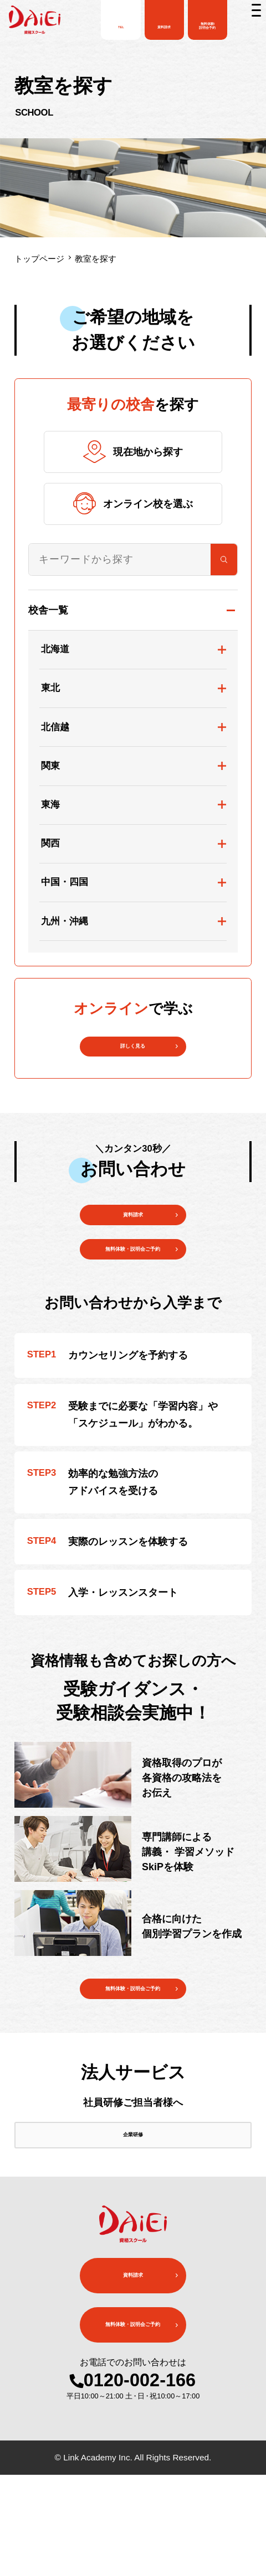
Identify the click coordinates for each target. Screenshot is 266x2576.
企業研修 (133, 2224)
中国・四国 (64, 882)
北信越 (55, 727)
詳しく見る (133, 1055)
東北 (50, 688)
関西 (50, 843)
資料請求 (133, 1244)
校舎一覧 (48, 610)
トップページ (39, 258)
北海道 (55, 649)
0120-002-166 (140, 2481)
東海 (50, 804)
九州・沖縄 (64, 921)
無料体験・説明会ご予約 (133, 2056)
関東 (50, 766)
